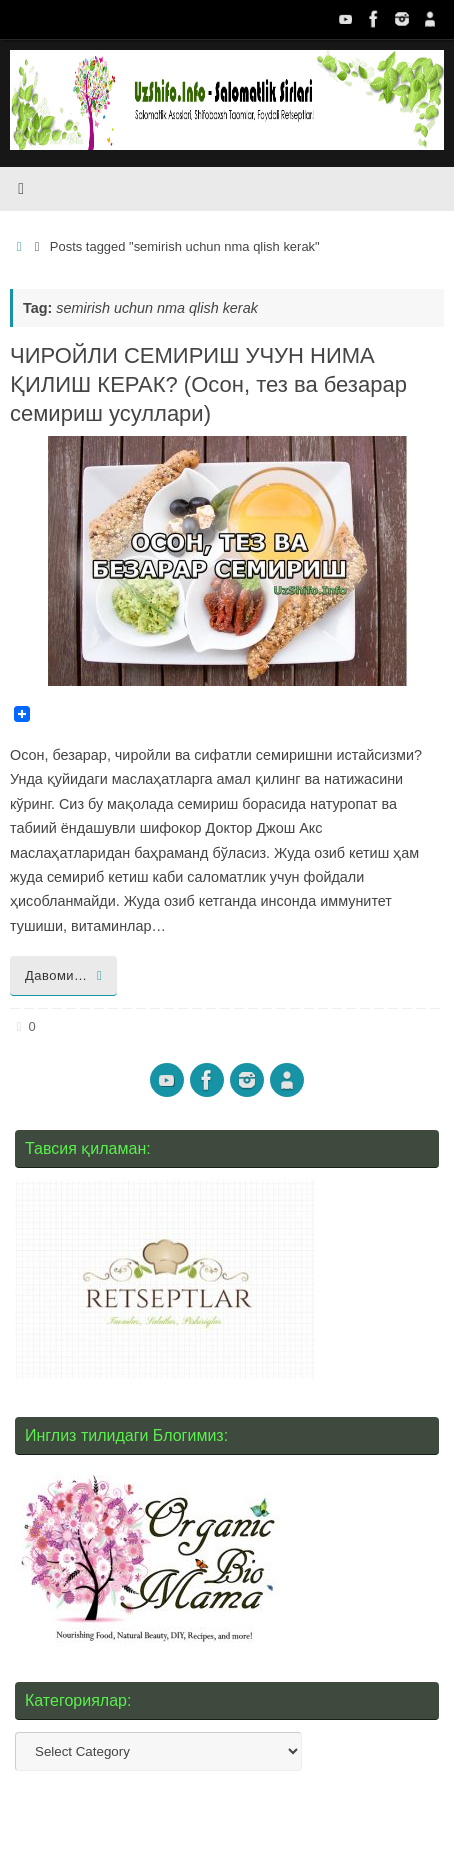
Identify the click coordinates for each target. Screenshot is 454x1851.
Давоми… (67, 975)
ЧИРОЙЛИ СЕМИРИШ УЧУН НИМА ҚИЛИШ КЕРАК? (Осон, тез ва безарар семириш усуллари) (208, 384)
